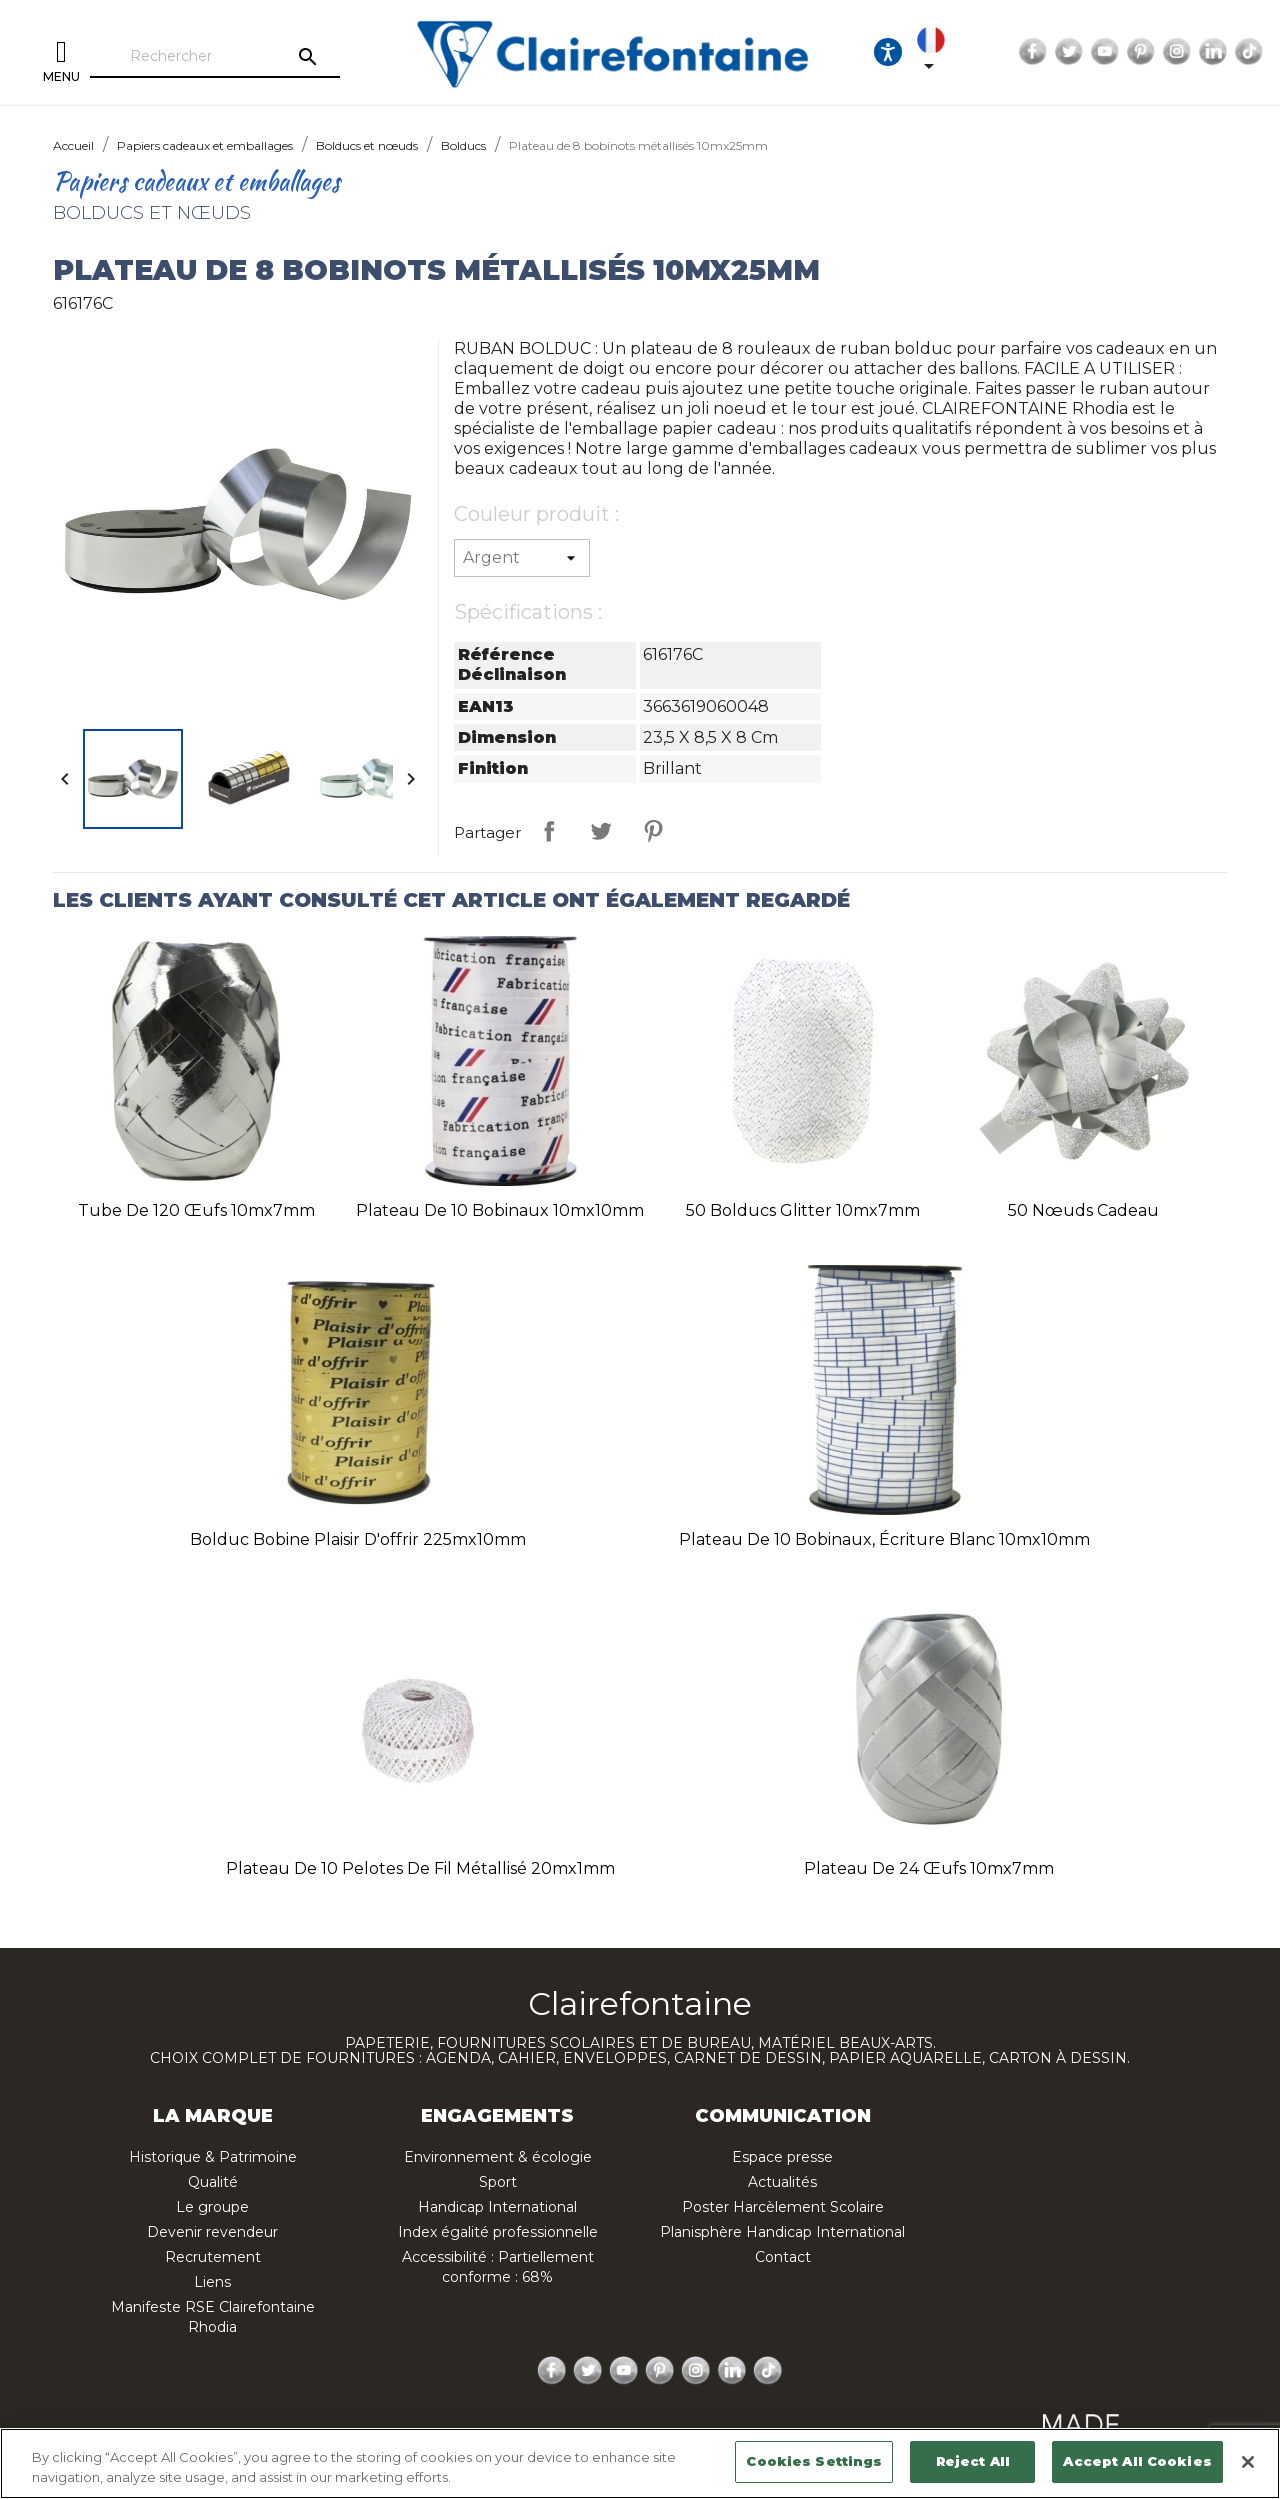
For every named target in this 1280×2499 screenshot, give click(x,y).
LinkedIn (1213, 52)
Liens (212, 2282)
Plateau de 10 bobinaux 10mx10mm (500, 1210)
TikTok (1249, 52)
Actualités (782, 2182)
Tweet (601, 831)
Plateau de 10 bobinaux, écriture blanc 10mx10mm (884, 1539)
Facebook (1033, 52)
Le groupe (212, 2207)
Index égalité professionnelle (498, 2232)
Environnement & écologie (498, 2157)
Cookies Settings (814, 2461)
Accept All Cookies (1137, 2461)
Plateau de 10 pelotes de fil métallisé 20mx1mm (420, 1868)
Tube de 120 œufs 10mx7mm (196, 1210)
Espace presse (782, 2157)
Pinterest (1141, 52)
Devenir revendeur (212, 2232)
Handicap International (497, 2207)
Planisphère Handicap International (782, 2232)
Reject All (973, 2461)
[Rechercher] (215, 57)
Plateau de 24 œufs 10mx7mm (929, 1868)
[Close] (1248, 2462)
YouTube (1105, 52)
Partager (549, 831)
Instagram (1177, 52)
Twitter (1069, 52)
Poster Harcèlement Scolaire (783, 2207)
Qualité (213, 2182)
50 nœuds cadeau (1083, 1210)
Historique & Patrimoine (213, 2157)
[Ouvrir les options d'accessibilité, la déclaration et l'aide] (888, 52)
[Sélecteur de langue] (946, 52)
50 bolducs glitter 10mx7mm (803, 1210)
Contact (783, 2257)
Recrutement (213, 2257)
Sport (498, 2182)
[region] (640, 2463)
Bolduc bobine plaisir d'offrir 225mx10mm (358, 1539)
